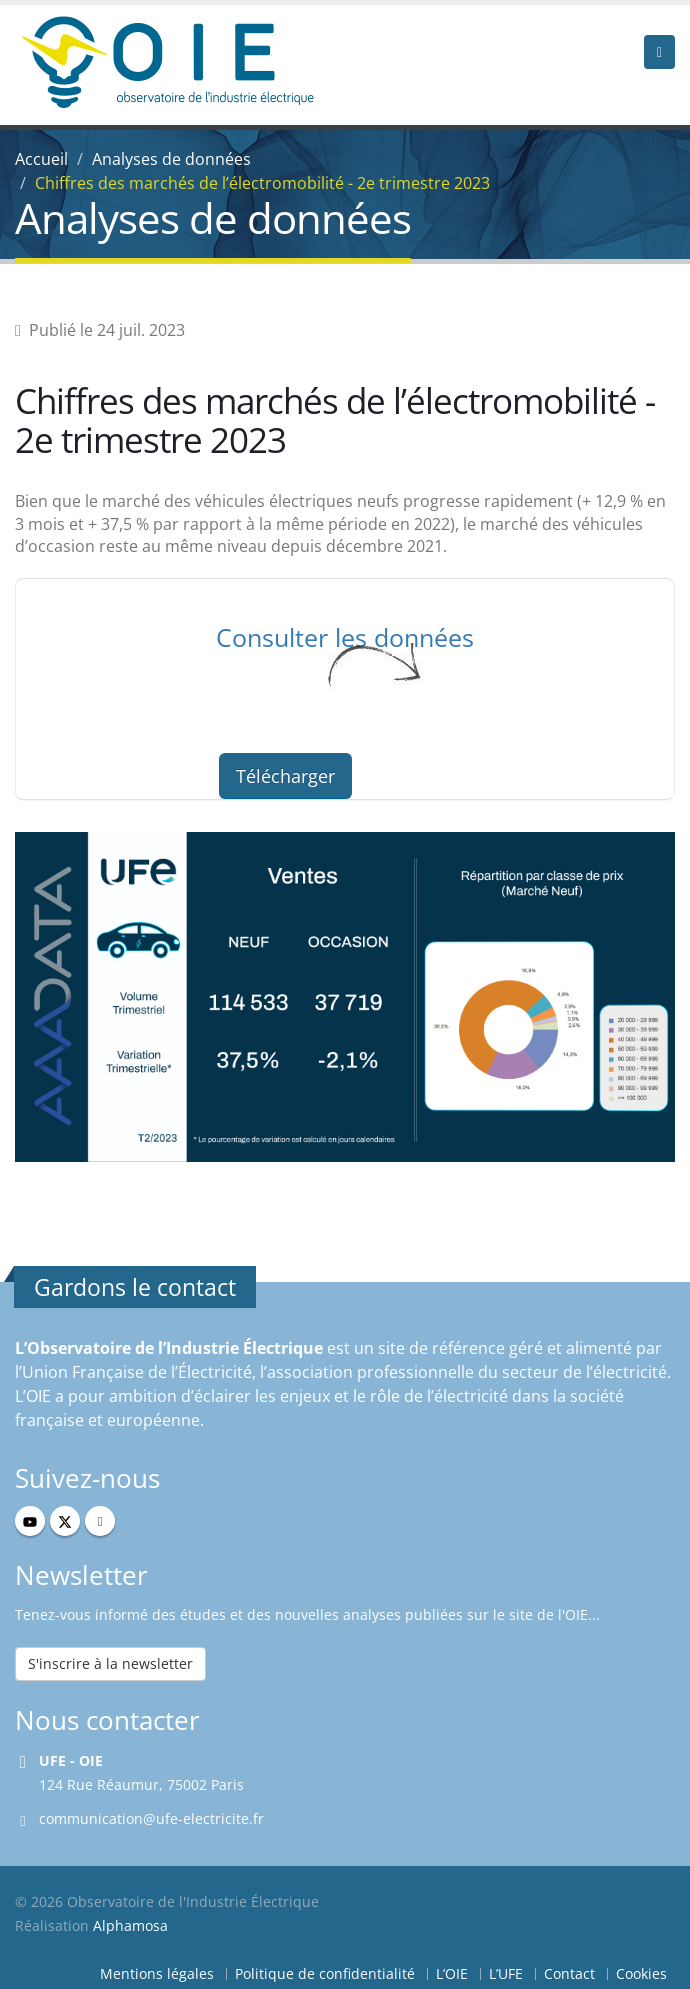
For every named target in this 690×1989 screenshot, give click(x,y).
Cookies (641, 1973)
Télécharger (285, 776)
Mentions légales (157, 1973)
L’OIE (452, 1973)
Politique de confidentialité (325, 1973)
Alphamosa (130, 1925)
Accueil (41, 159)
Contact (569, 1973)
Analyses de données (171, 159)
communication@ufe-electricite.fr (151, 1818)
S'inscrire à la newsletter (110, 1663)
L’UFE (506, 1973)
